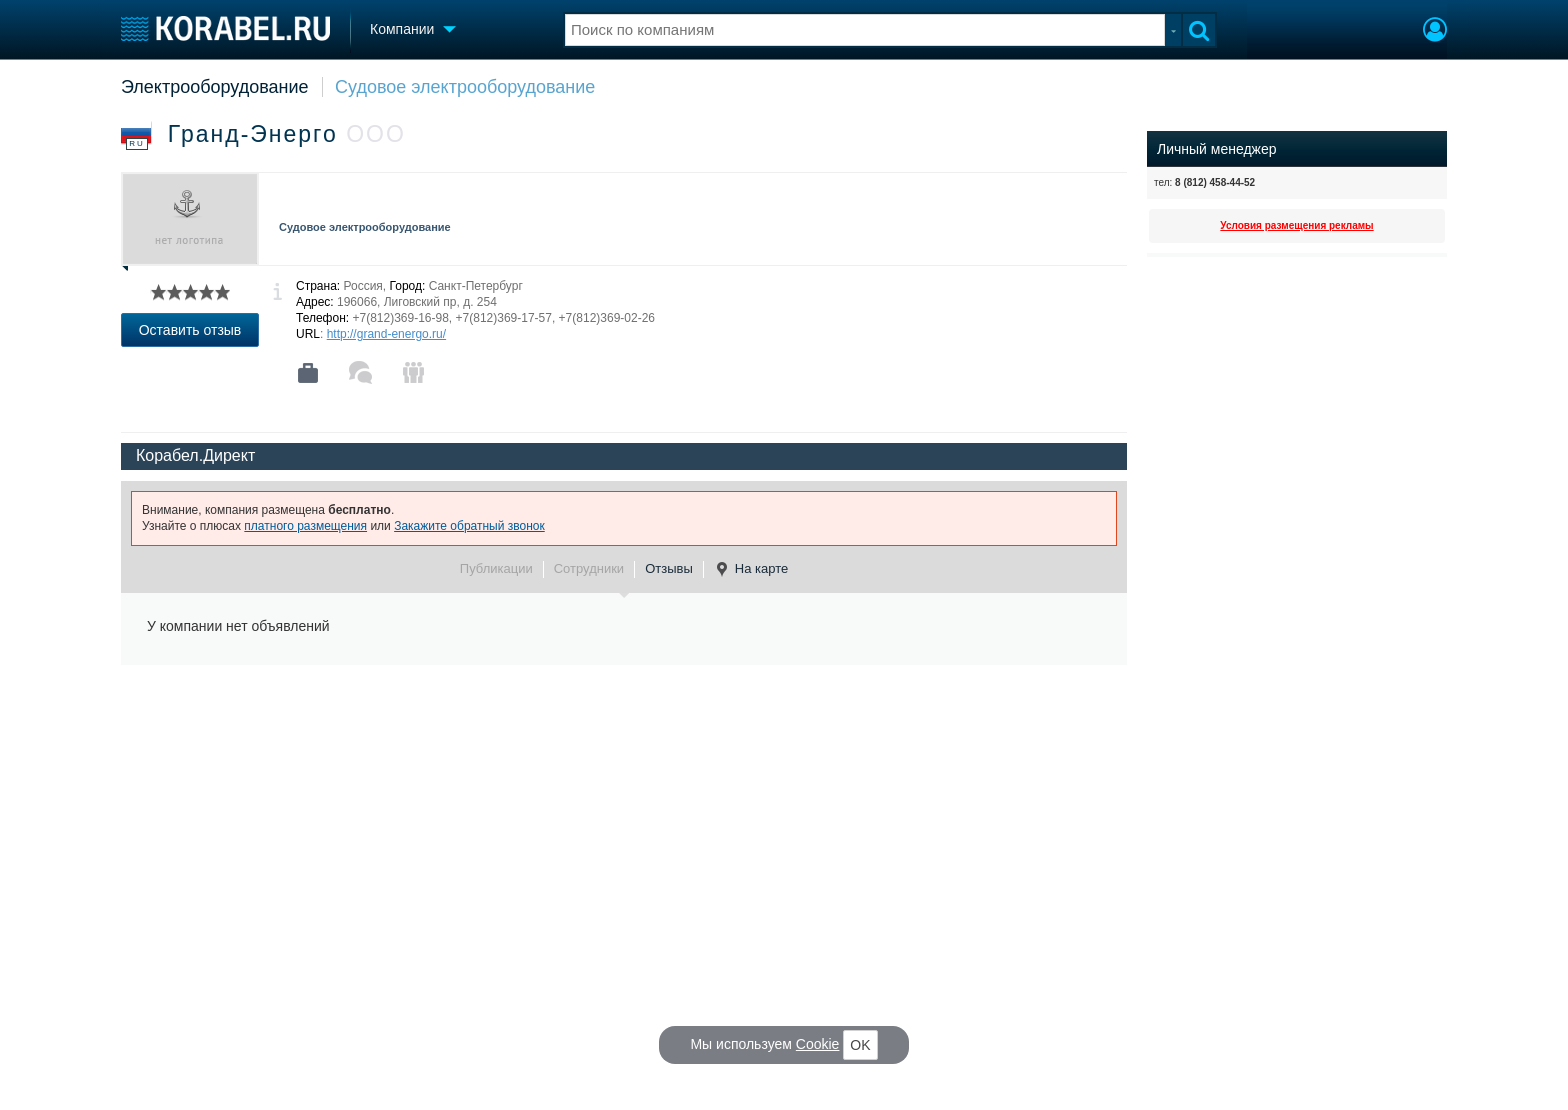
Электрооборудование (215, 87)
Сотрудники (589, 568)
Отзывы (669, 568)
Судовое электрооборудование (465, 87)
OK (860, 1045)
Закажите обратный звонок (469, 526)
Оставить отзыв (190, 330)
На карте (751, 569)
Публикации (496, 568)
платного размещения (305, 526)
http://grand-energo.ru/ (386, 334)
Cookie (818, 1044)
